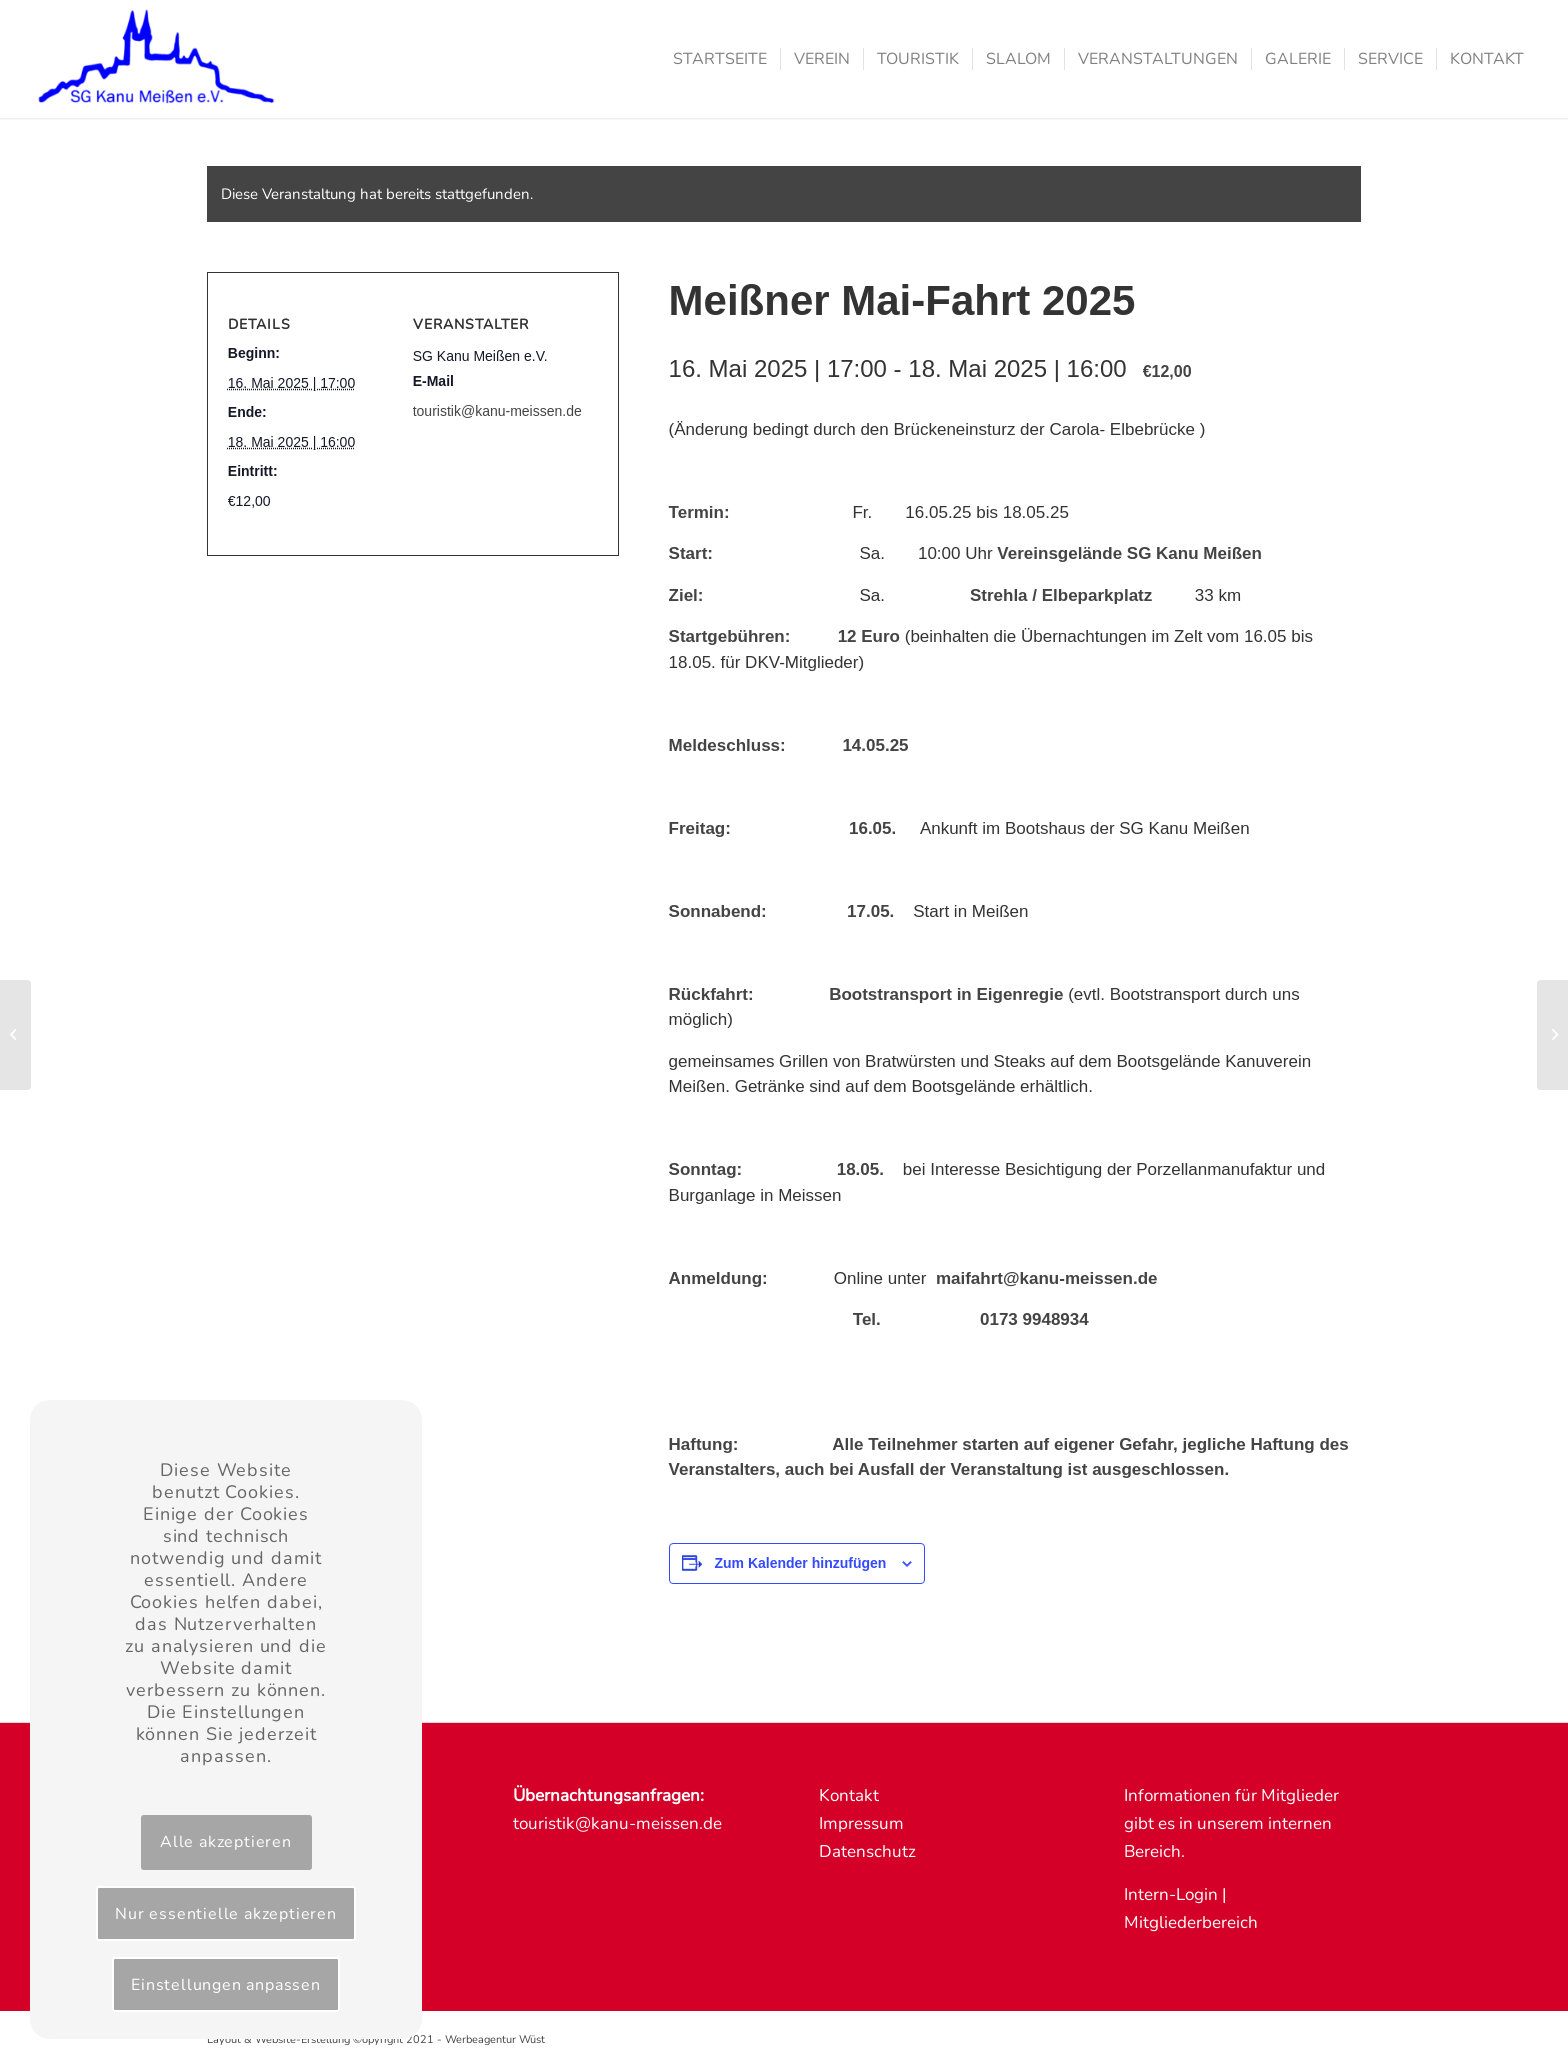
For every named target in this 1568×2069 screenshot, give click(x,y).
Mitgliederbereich (1191, 1922)
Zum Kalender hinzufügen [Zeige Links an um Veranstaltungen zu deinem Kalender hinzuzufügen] (800, 1563)
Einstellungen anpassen (226, 1985)
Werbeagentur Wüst (495, 2039)
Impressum (861, 1823)
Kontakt (849, 1795)
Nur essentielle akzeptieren (226, 1914)
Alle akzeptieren (226, 1842)
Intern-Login (1171, 1894)
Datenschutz (867, 1851)
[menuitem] (720, 59)
